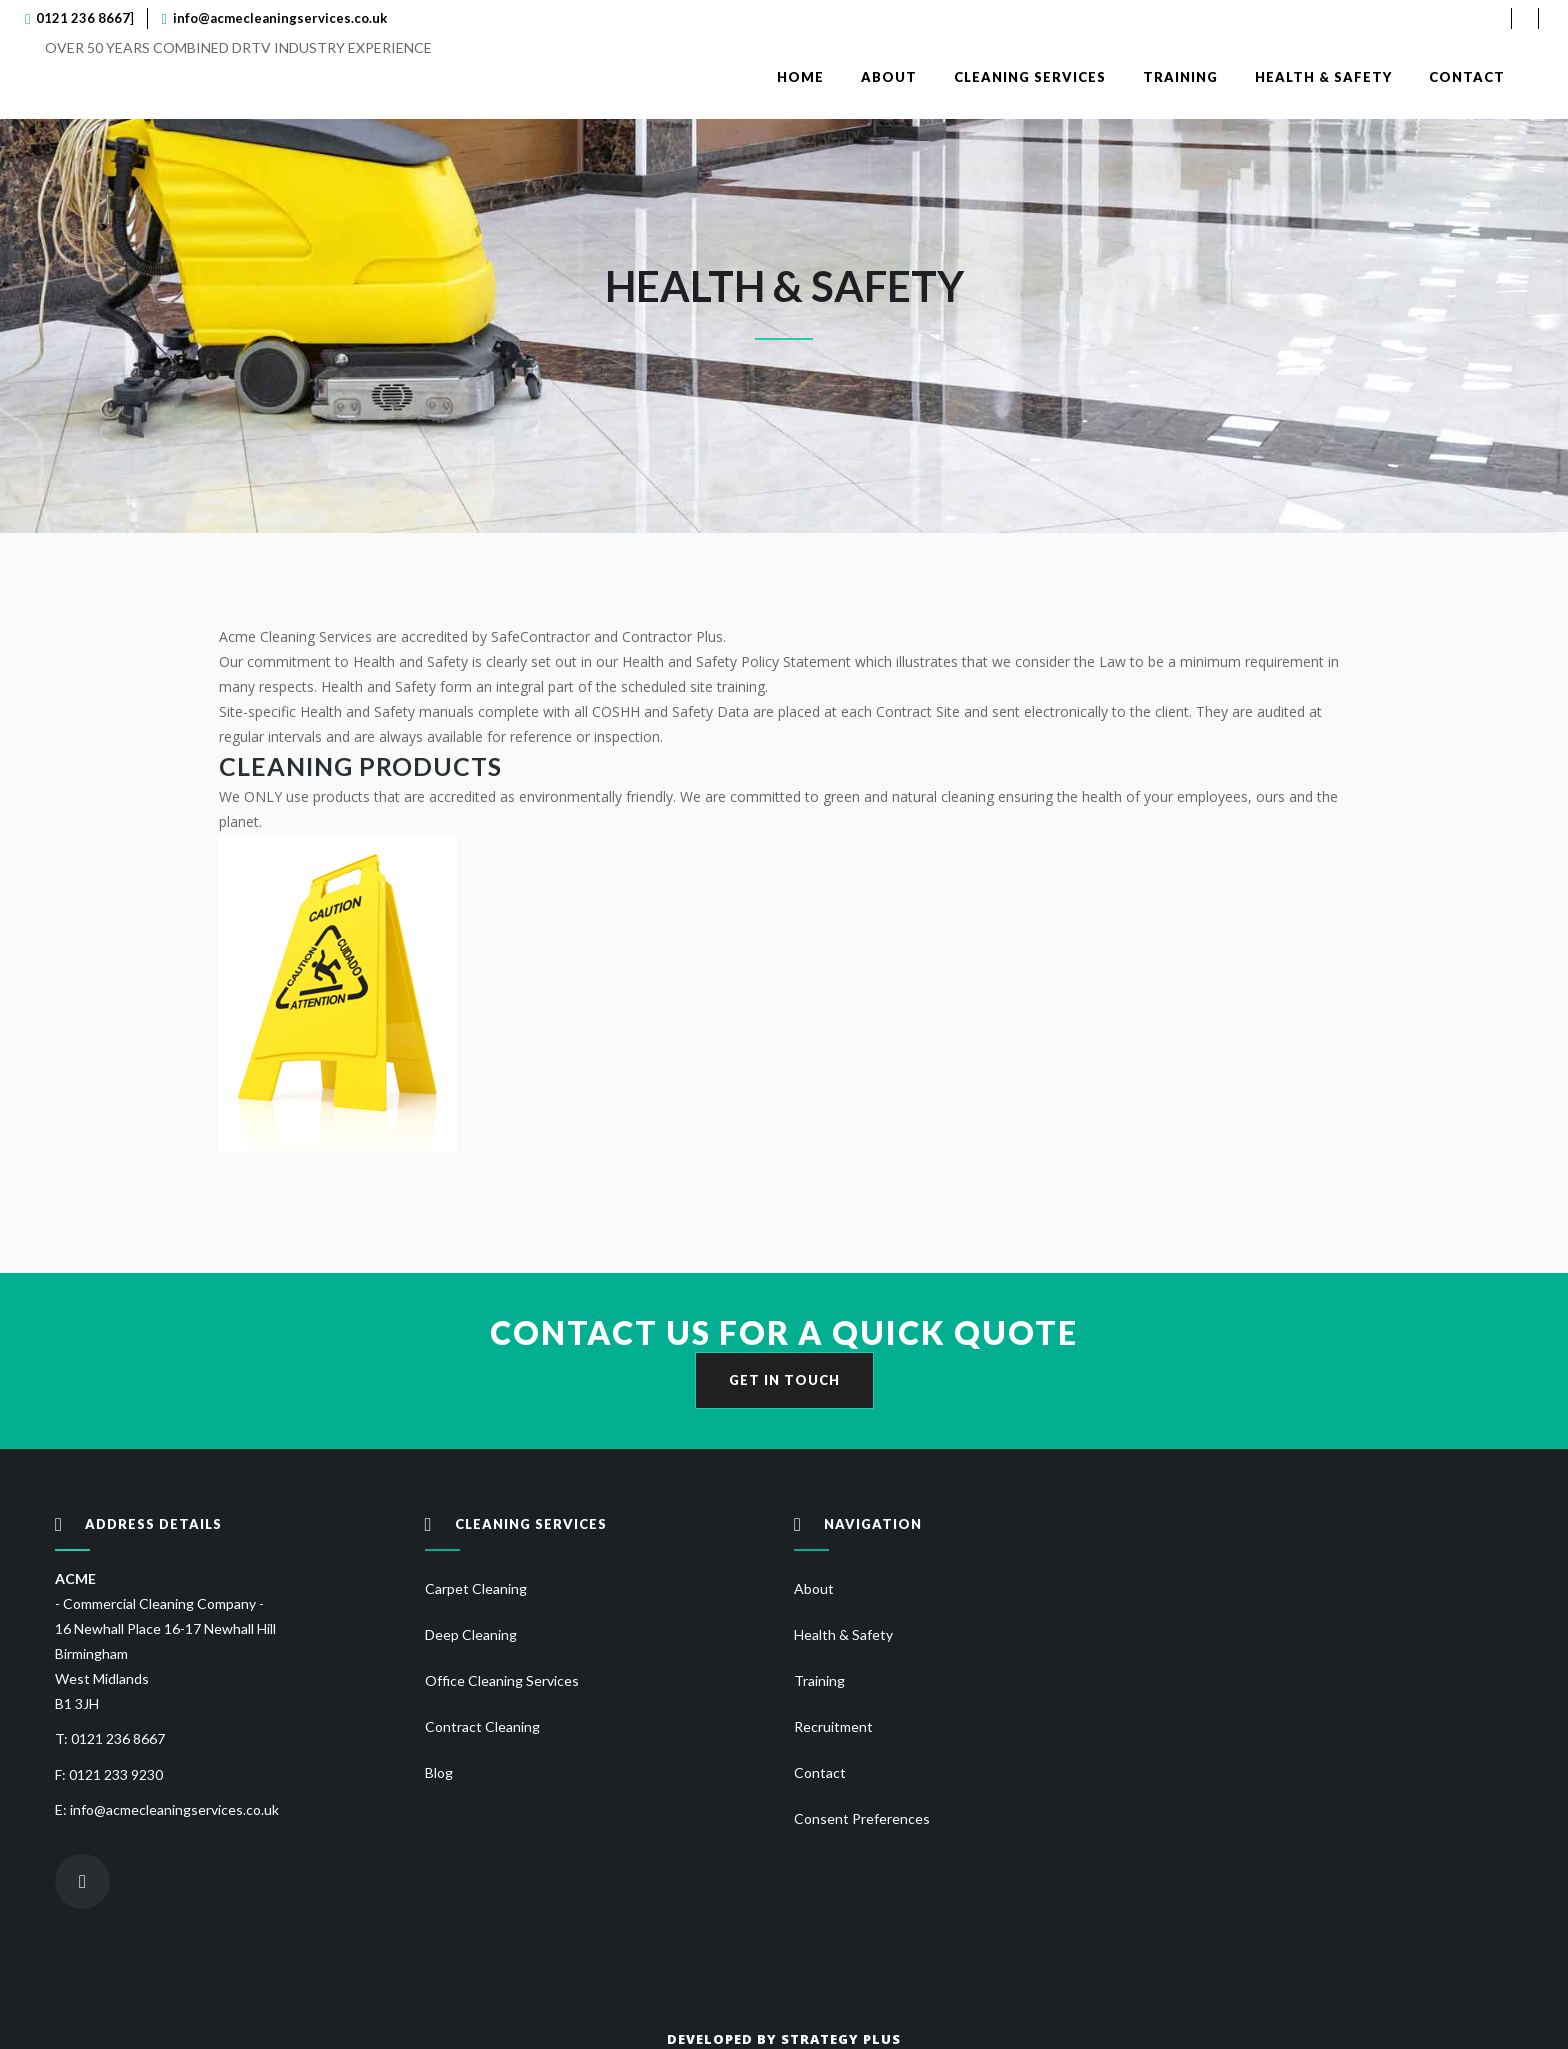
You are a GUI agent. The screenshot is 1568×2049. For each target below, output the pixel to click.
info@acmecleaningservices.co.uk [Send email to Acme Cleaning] (280, 18)
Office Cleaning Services (502, 1680)
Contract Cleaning (482, 1726)
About (814, 1588)
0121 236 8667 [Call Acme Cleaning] (83, 18)
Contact (820, 1772)
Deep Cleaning (471, 1634)
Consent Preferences (862, 1818)
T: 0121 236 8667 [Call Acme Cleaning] (110, 1738)
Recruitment (833, 1726)
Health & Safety (843, 1634)
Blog (439, 1772)
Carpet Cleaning (476, 1588)
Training (819, 1680)
